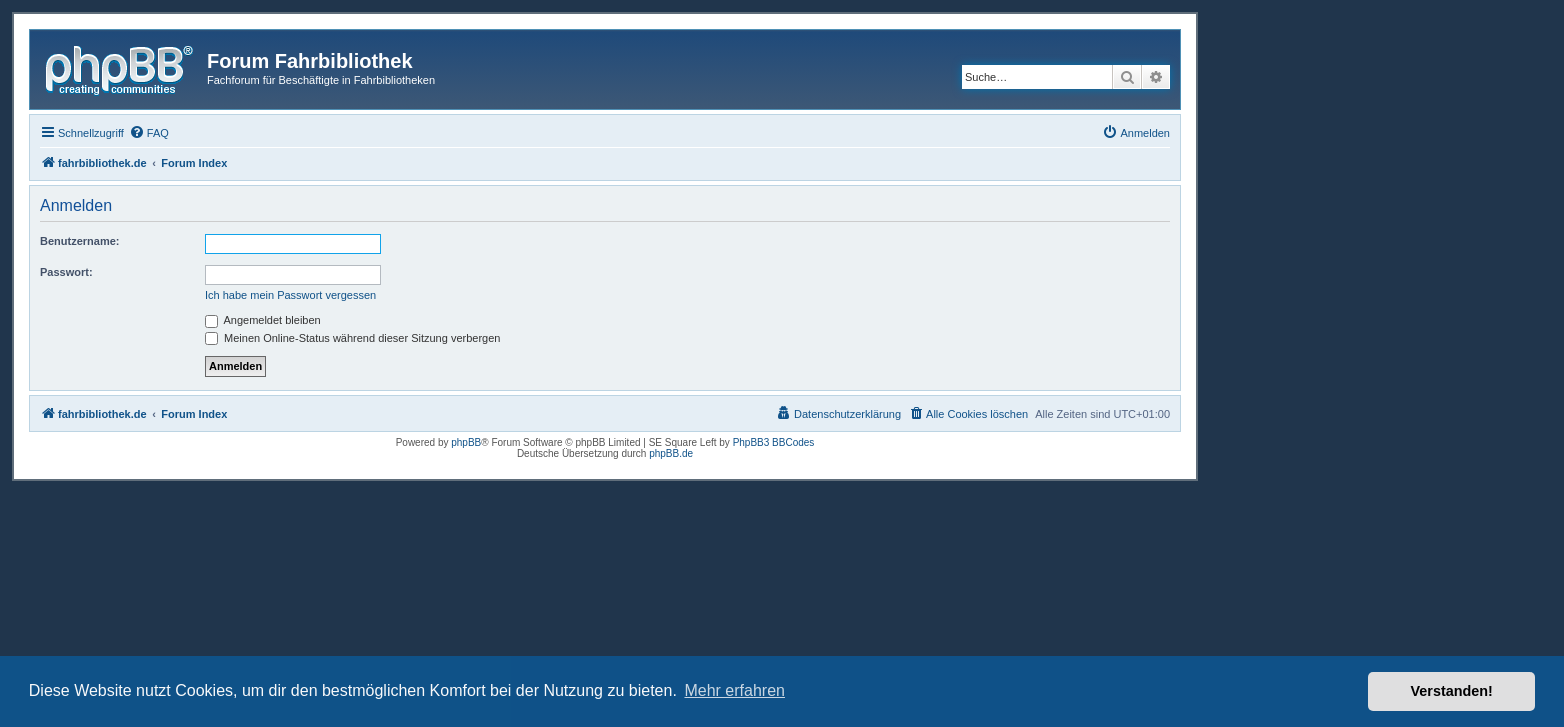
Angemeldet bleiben (263, 320)
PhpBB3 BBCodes (774, 442)
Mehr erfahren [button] (734, 690)
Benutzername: (79, 241)
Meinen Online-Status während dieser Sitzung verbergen (352, 338)
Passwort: (66, 272)
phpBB (466, 442)
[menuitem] (149, 133)
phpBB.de (671, 453)
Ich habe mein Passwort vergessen (290, 295)
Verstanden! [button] (1452, 691)
